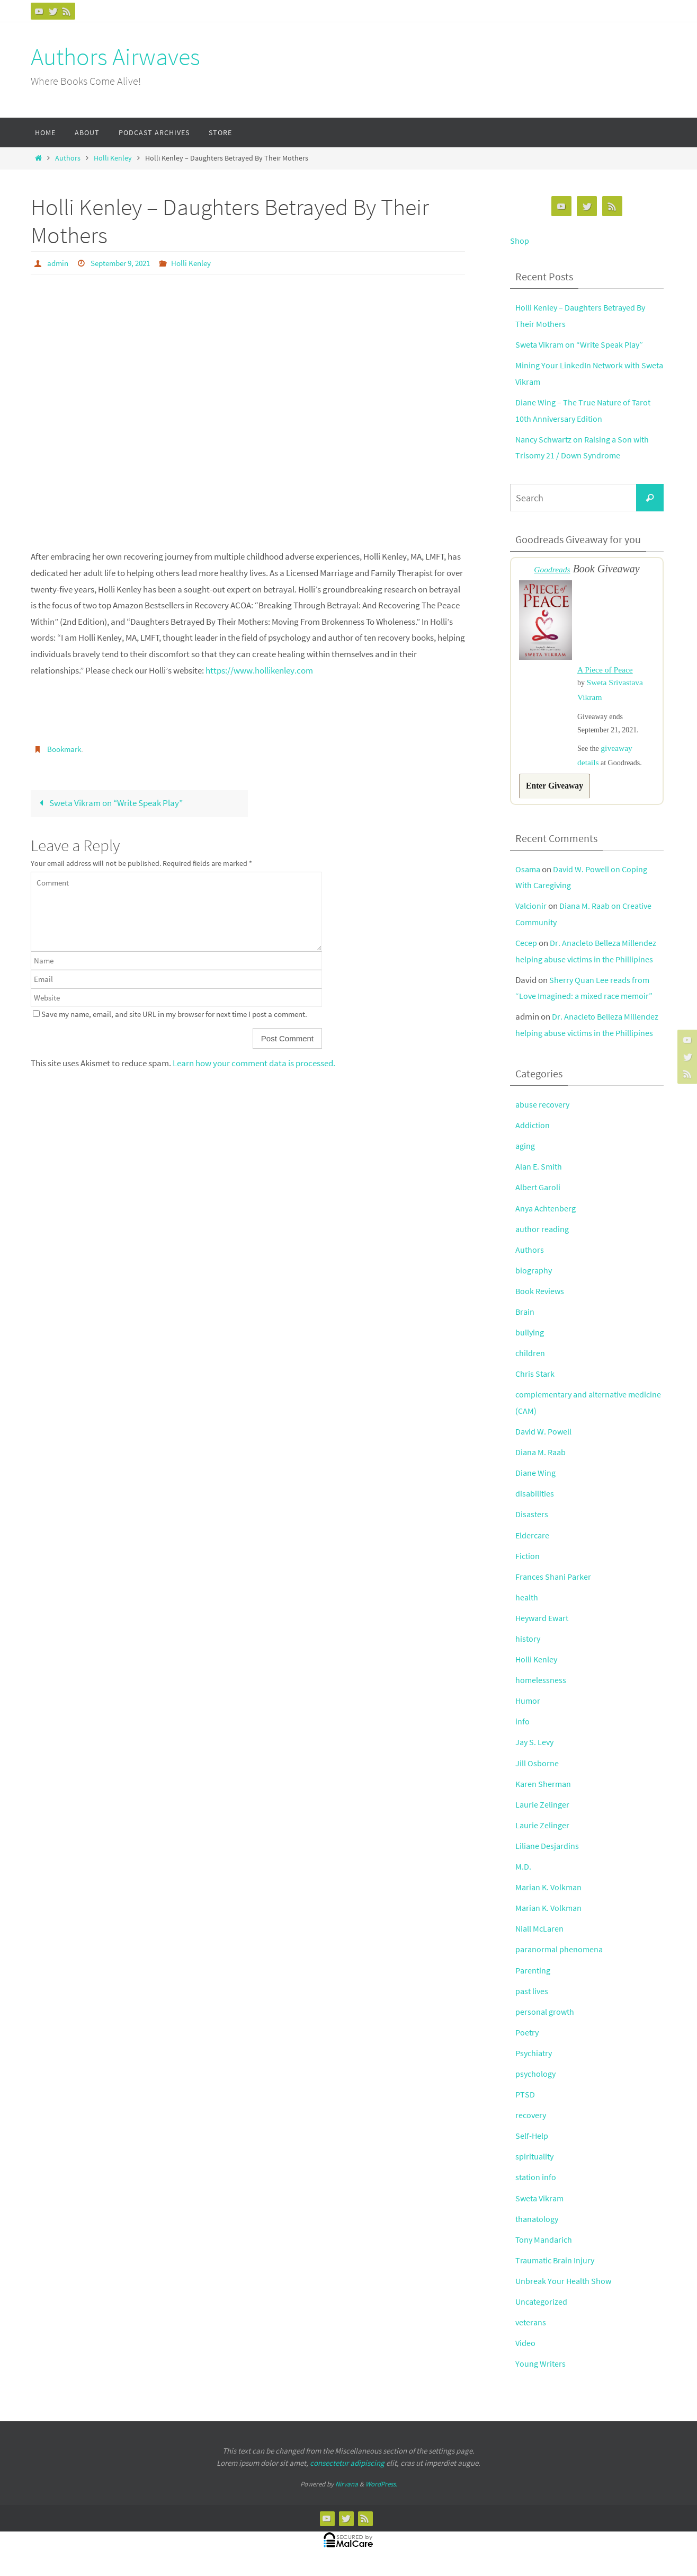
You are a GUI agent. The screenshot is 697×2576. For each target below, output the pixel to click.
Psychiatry (535, 2060)
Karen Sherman (544, 1791)
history (528, 1646)
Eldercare (533, 1542)
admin (58, 263)
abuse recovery (543, 1112)
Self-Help (532, 2143)
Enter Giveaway (557, 793)
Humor (528, 1708)
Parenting (533, 1978)
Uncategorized (542, 2309)
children (530, 1361)
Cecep (526, 951)
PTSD (525, 2102)
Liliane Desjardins (547, 1854)
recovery (531, 2123)
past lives (532, 1998)
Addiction (533, 1133)
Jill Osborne (537, 1770)
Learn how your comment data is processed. (254, 1062)
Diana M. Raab (541, 1460)
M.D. (523, 1874)
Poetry (527, 2040)
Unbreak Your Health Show (564, 2289)
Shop (519, 240)
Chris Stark (535, 1381)
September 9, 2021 (125, 263)
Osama (528, 876)
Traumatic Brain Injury (556, 2267)
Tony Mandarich (544, 2247)
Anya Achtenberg (546, 1215)
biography (534, 1277)
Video (525, 2351)
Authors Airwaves (115, 56)
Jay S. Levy (535, 1750)
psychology (536, 2081)
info (522, 1729)
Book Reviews (540, 1299)
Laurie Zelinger (542, 1812)
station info (536, 2185)
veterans (531, 2330)
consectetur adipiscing (347, 2470)
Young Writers (541, 2371)
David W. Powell (544, 1439)
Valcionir (531, 913)
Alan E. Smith (539, 1174)
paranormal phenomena (560, 1957)
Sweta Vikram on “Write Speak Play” (109, 802)
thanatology (538, 2226)
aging (526, 1153)
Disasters (532, 1522)
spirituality (535, 2164)
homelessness (541, 1688)
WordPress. (381, 2492)
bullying (530, 1340)
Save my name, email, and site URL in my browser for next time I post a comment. (174, 1014)
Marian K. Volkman (550, 1895)
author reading (543, 1236)
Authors (68, 158)
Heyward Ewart (544, 1626)
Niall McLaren (540, 1936)
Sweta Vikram (541, 2205)
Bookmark (65, 748)
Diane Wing (536, 1480)
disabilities (535, 1501)
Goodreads (552, 569)
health (527, 1604)
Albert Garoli (538, 1195)
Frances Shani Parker (554, 1584)
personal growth (545, 2019)
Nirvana (346, 2492)
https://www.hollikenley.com (259, 670)
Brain (525, 1319)
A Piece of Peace (607, 671)
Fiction (528, 1563)
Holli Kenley (113, 158)
